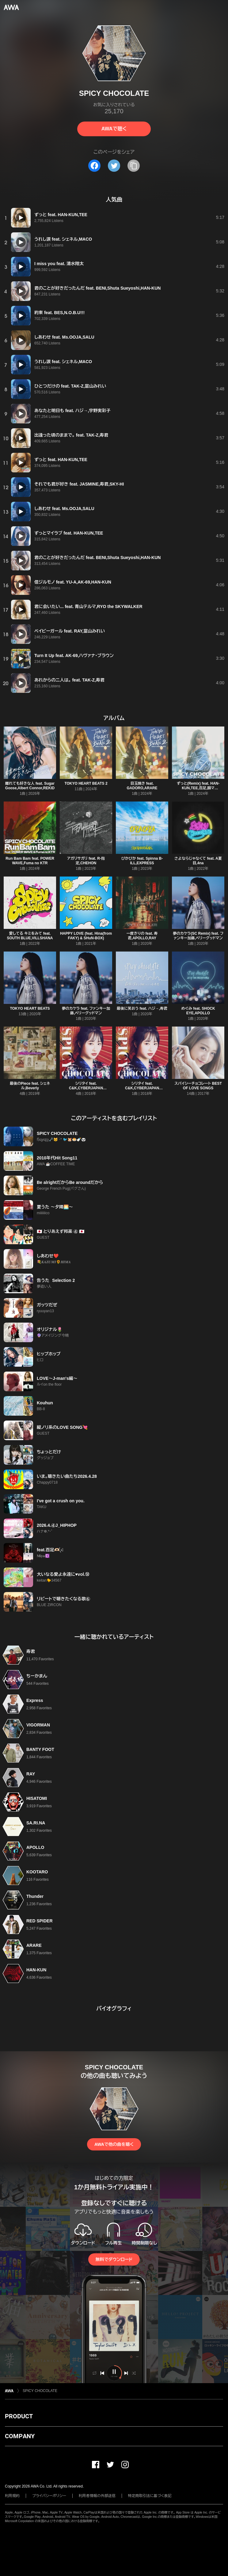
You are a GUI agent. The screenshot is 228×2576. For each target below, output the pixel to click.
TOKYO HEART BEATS (30, 1008)
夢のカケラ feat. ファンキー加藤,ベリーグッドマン (86, 1010)
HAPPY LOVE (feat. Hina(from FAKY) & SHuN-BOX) (86, 935)
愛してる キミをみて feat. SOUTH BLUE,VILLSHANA (30, 935)
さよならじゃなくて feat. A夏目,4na (198, 860)
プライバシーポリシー (49, 2496)
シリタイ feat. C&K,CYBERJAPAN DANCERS (86, 1088)
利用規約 (12, 2496)
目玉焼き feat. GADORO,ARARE (142, 785)
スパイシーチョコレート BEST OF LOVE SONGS (198, 1085)
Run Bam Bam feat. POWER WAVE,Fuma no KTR (30, 860)
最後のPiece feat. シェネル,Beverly (30, 1085)
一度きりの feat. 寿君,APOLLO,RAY (142, 935)
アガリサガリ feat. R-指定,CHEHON (86, 860)
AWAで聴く (114, 128)
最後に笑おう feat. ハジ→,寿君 (142, 1008)
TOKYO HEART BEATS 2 (85, 783)
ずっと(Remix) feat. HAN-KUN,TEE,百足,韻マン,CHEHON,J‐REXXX (198, 788)
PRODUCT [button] (19, 2416)
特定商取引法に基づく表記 (150, 2496)
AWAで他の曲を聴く (114, 2144)
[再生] (21, 218)
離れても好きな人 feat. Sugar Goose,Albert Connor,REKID (30, 785)
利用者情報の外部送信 (97, 2496)
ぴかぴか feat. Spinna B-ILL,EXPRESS (142, 860)
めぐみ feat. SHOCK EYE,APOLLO (198, 1010)
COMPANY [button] (20, 2436)
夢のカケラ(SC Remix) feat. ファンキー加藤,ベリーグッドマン (198, 935)
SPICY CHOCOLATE (40, 2391)
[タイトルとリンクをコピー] (133, 166)
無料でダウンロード (114, 2259)
